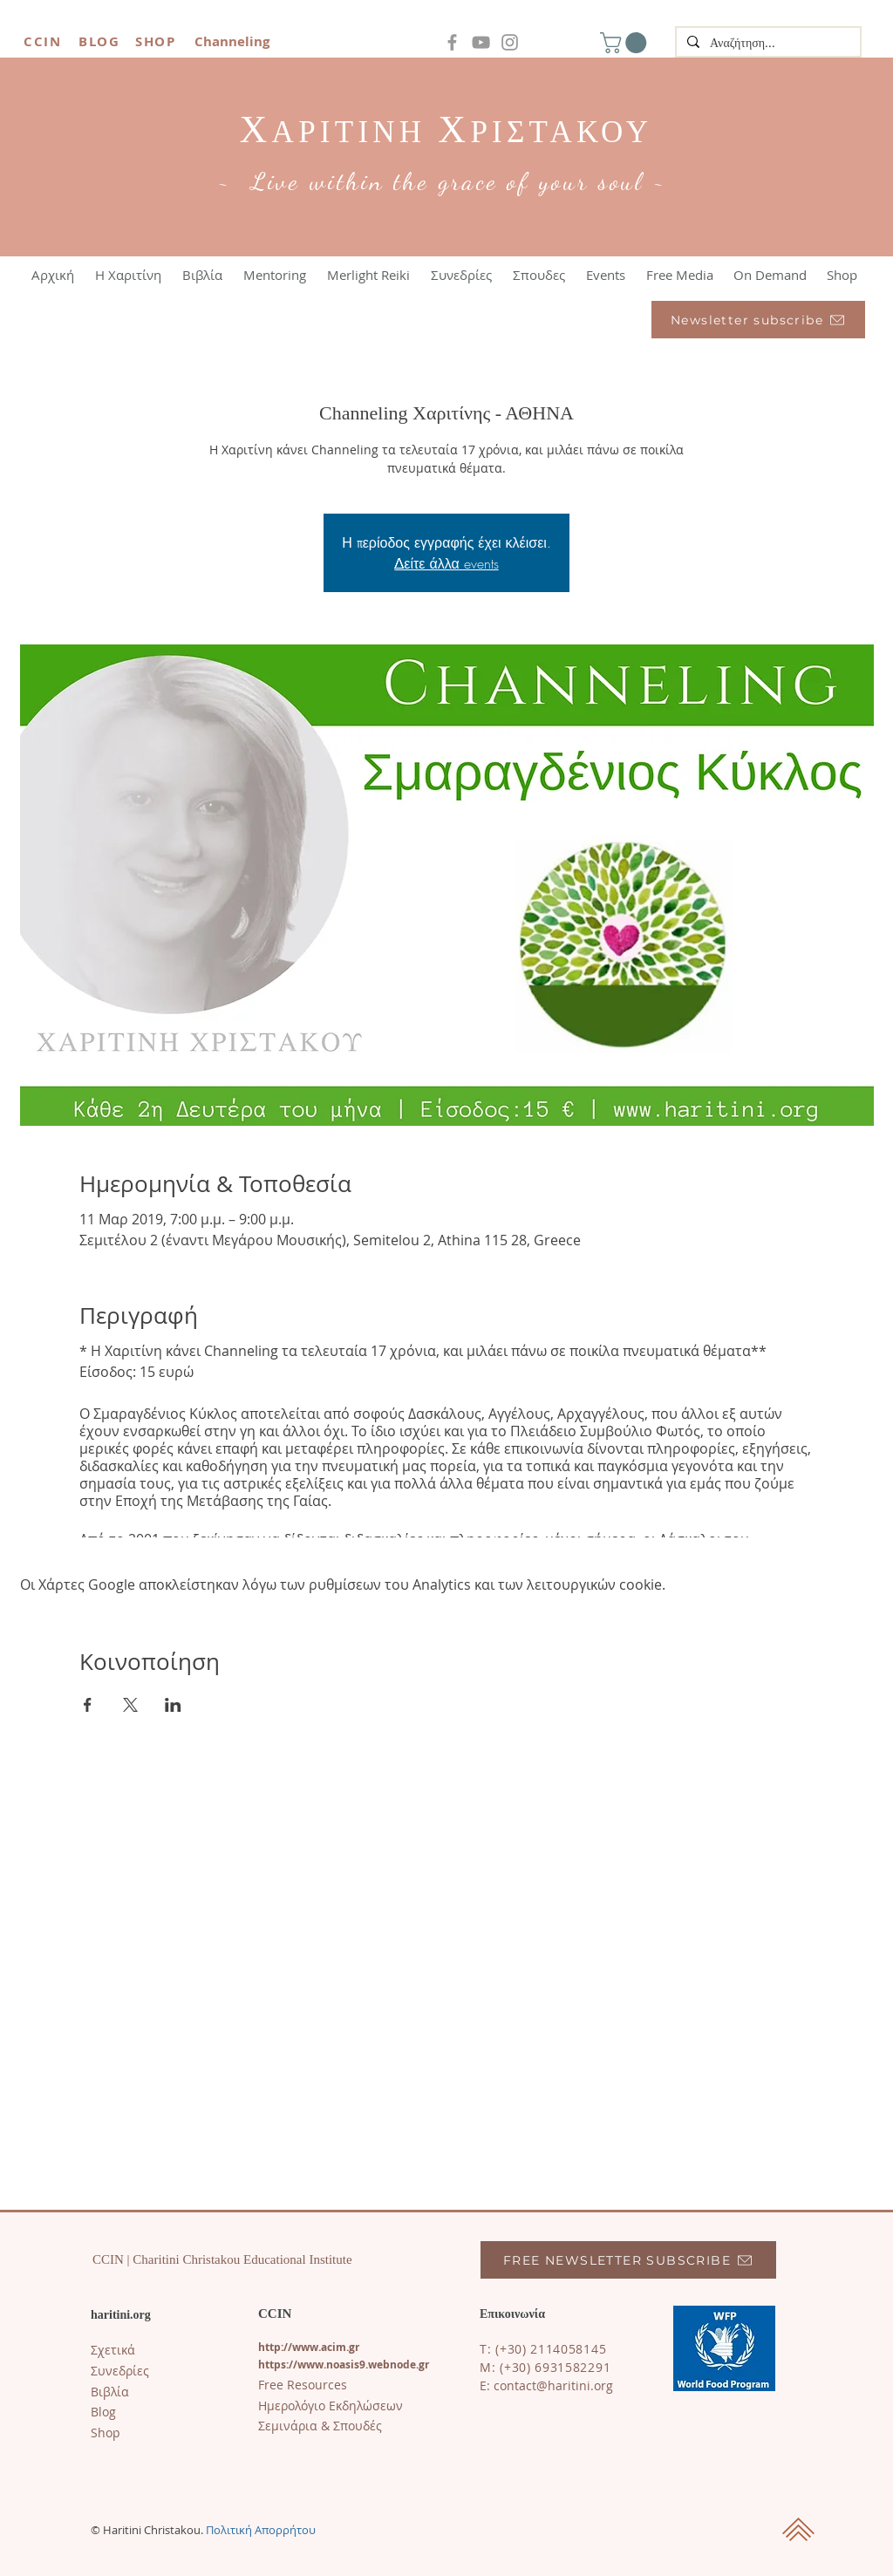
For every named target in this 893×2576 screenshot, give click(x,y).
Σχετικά (113, 2349)
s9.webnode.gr (391, 2364)
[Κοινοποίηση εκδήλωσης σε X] (130, 1705)
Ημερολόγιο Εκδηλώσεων (330, 2405)
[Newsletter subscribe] (758, 319)
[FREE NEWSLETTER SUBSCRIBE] (628, 2260)
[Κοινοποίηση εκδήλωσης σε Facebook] (87, 1705)
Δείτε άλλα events (446, 563)
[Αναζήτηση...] (766, 43)
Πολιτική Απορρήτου (261, 2530)
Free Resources (302, 2384)
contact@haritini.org (553, 2385)
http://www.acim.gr (308, 2347)
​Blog (103, 2411)
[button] (625, 42)
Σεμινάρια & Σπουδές (320, 2425)
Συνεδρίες (120, 2370)
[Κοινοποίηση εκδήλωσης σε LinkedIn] (173, 1705)
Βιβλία (110, 2391)
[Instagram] (510, 42)
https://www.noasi (306, 2364)
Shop (105, 2432)
